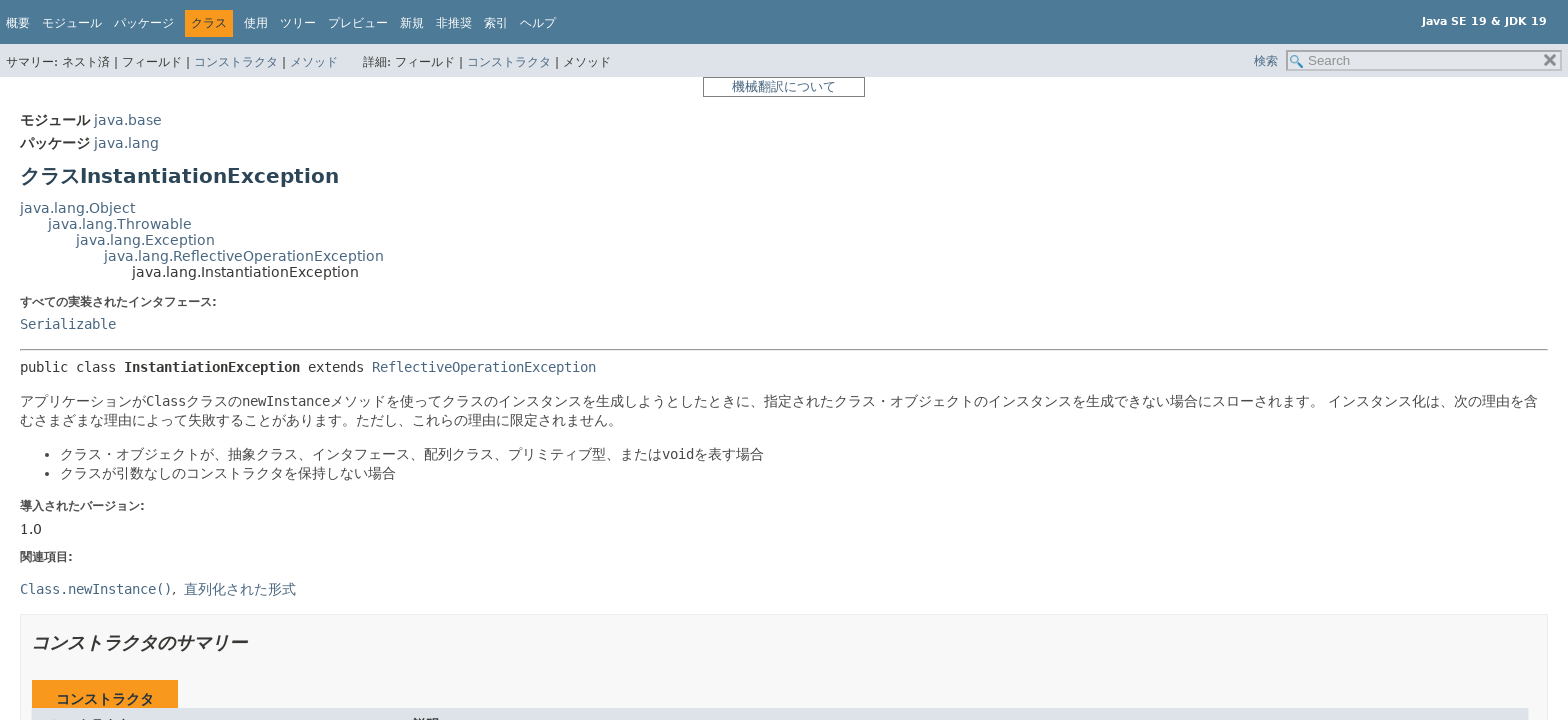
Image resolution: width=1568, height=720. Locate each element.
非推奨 (454, 23)
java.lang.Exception (145, 240)
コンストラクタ (236, 62)
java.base (128, 120)
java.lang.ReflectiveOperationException (244, 256)
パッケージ (144, 23)
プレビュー (358, 23)
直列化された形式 (240, 589)
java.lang (126, 143)
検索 (1266, 61)
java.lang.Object (77, 208)
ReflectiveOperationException (484, 367)
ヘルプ (538, 23)
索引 (496, 23)
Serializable (68, 324)
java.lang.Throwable (120, 224)
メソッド (314, 62)
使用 (256, 23)
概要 (18, 23)
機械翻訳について (784, 86)
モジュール (72, 23)
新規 (412, 23)
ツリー (298, 23)
